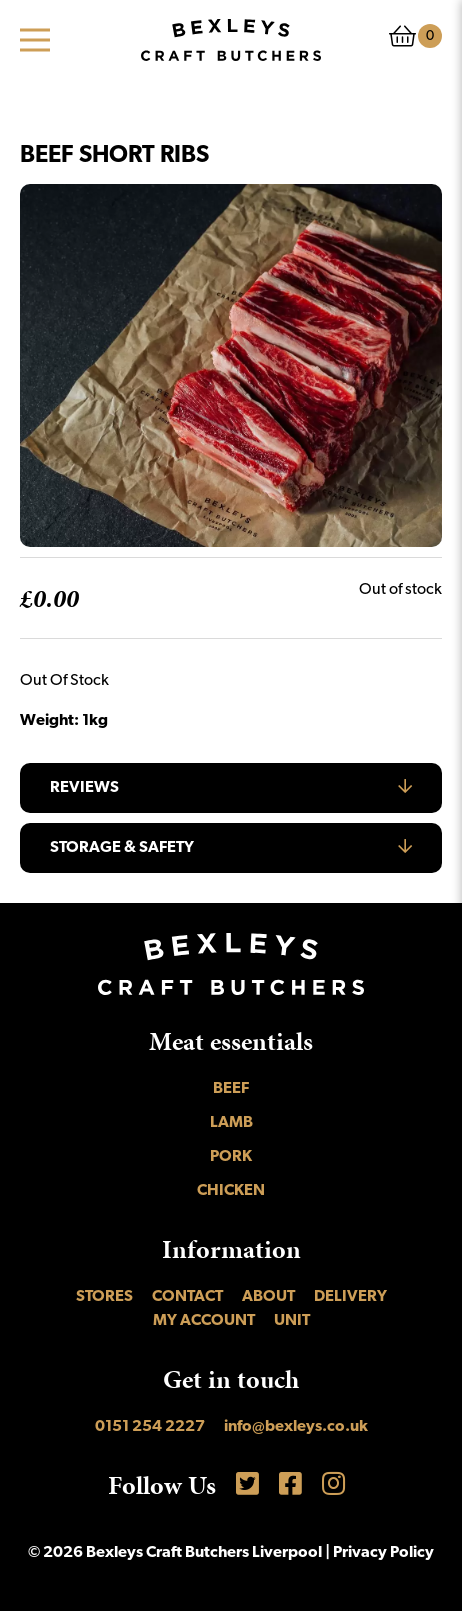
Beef (231, 1089)
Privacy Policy (383, 1553)
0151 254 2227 (150, 1427)
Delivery (350, 1297)
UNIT (292, 1321)
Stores (104, 1297)
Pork (231, 1157)
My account (204, 1321)
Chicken (231, 1191)
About (268, 1297)
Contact (187, 1297)
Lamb (231, 1123)
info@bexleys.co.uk (296, 1427)
